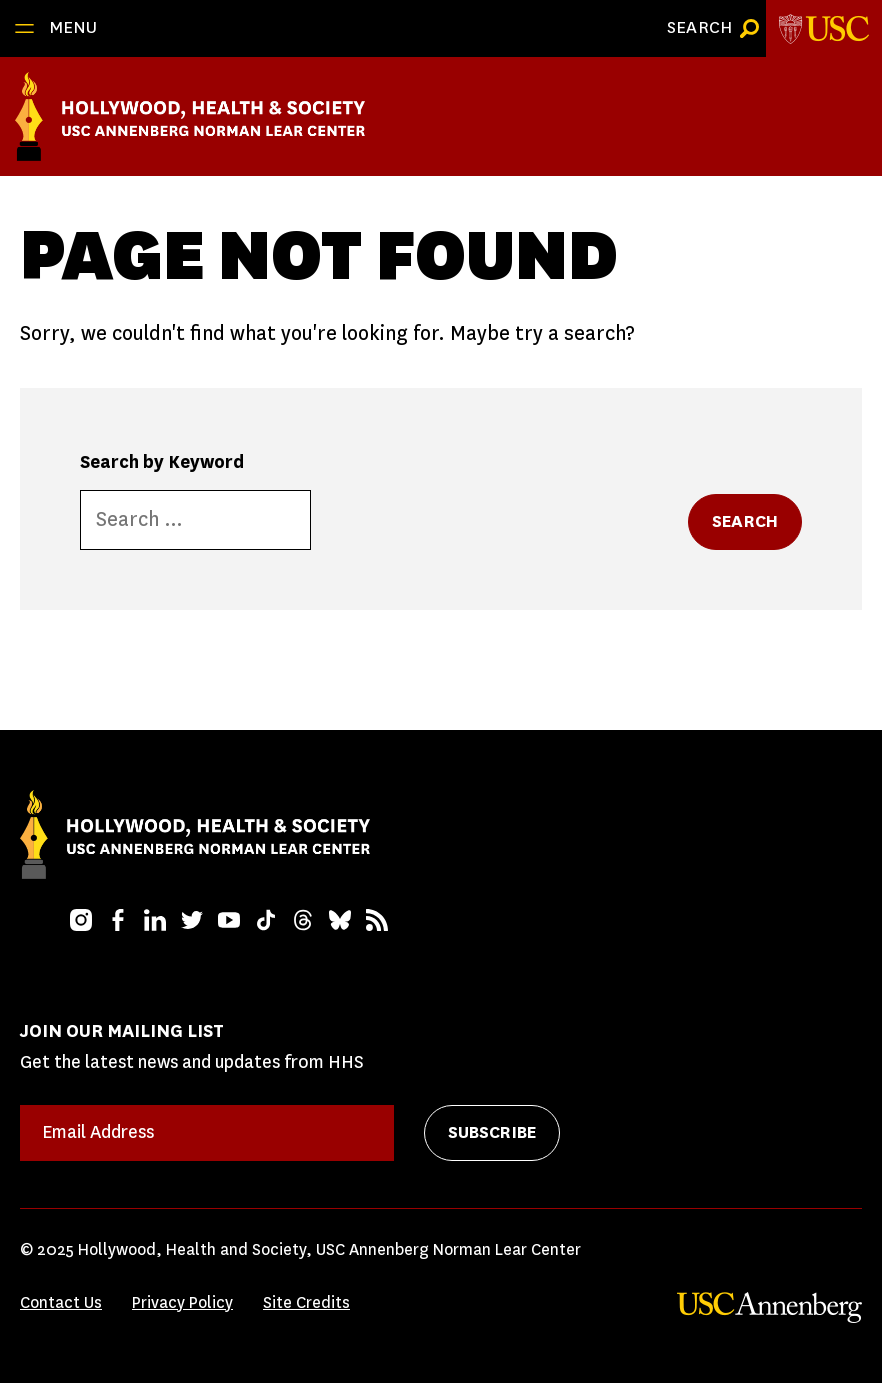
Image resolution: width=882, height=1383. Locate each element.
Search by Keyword (162, 462)
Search (745, 521)
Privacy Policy (182, 1302)
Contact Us (61, 1302)
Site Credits (306, 1302)
